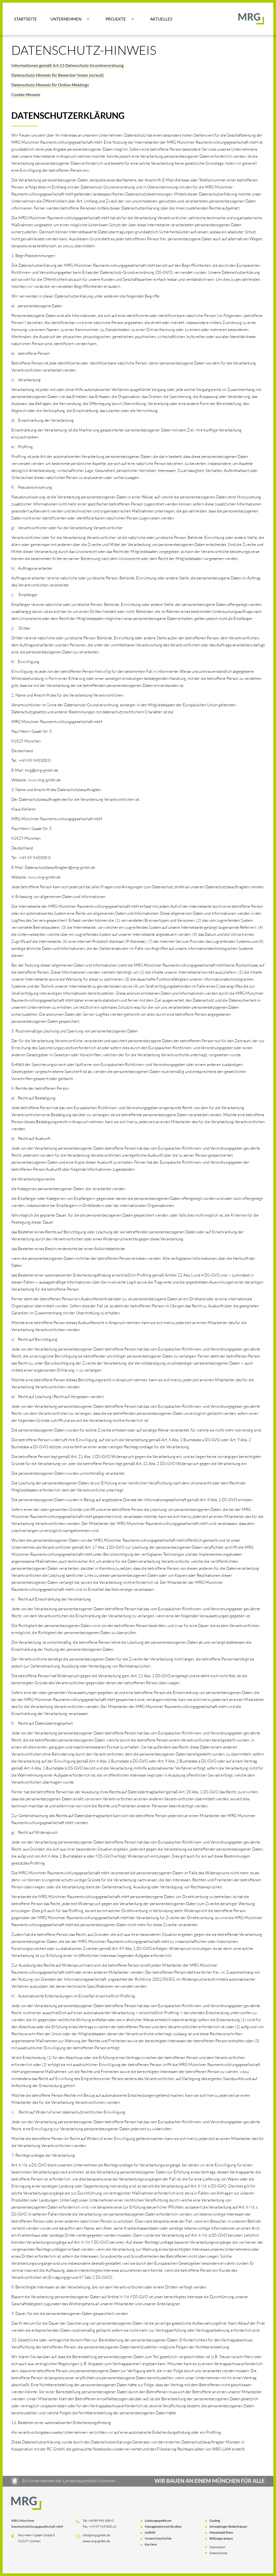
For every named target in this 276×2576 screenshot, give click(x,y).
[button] (70, 18)
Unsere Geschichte (158, 2539)
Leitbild (150, 2533)
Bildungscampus (221, 2539)
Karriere (151, 2545)
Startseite (25, 18)
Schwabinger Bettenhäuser (228, 2528)
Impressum (217, 2548)
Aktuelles (161, 18)
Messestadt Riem (221, 2533)
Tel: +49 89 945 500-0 (98, 2522)
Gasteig (214, 2522)
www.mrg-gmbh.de (96, 2542)
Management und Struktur (163, 2528)
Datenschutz (218, 2554)
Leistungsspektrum (158, 2522)
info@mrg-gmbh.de (96, 2536)
